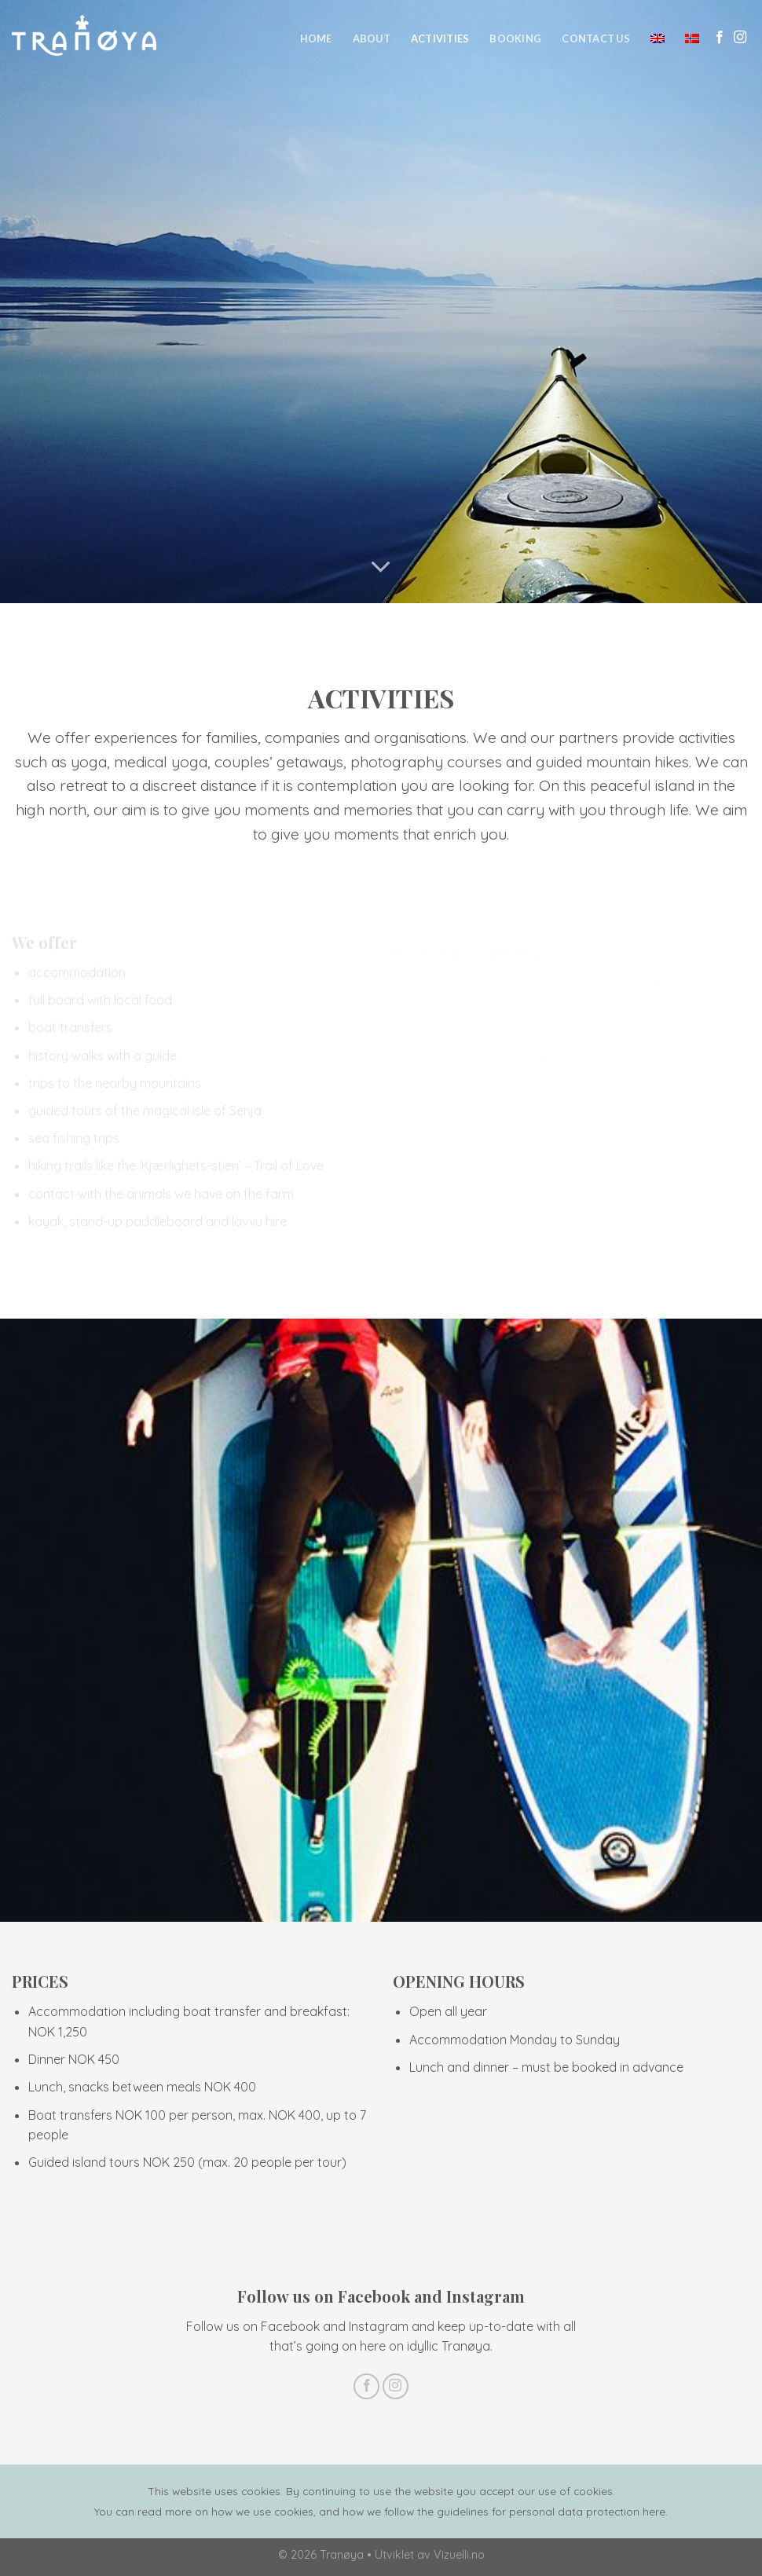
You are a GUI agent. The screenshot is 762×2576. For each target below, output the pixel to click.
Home (316, 38)
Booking (515, 38)
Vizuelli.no (459, 2555)
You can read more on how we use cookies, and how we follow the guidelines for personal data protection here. (381, 2511)
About (371, 38)
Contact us (596, 38)
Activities (440, 38)
